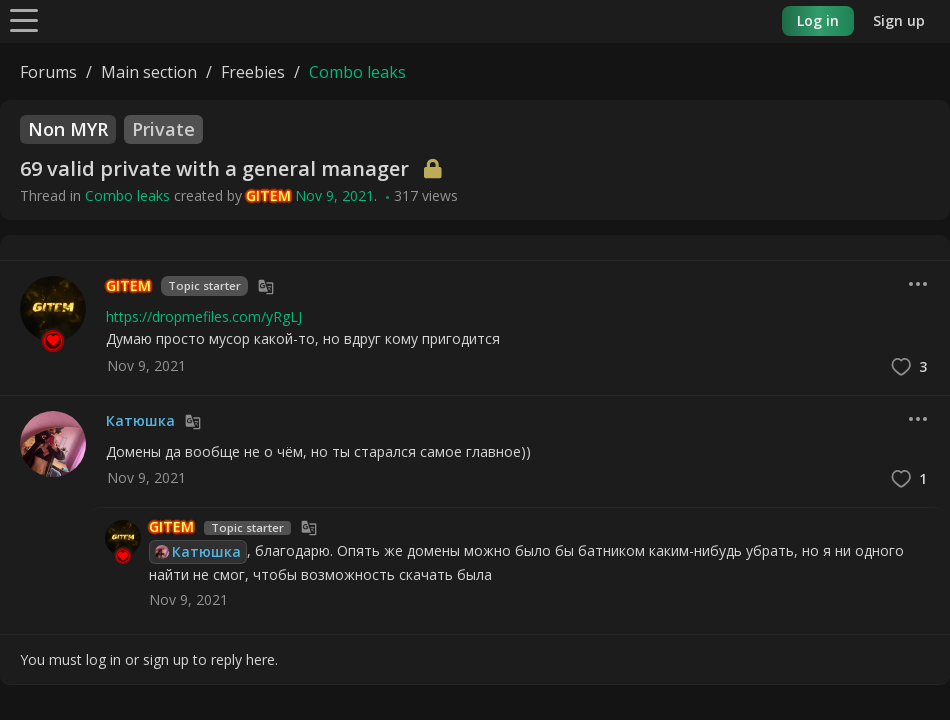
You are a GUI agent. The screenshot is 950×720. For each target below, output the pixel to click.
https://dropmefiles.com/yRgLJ (204, 316)
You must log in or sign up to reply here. (149, 659)
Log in (818, 20)
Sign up (899, 20)
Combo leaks (127, 195)
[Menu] (24, 19)
